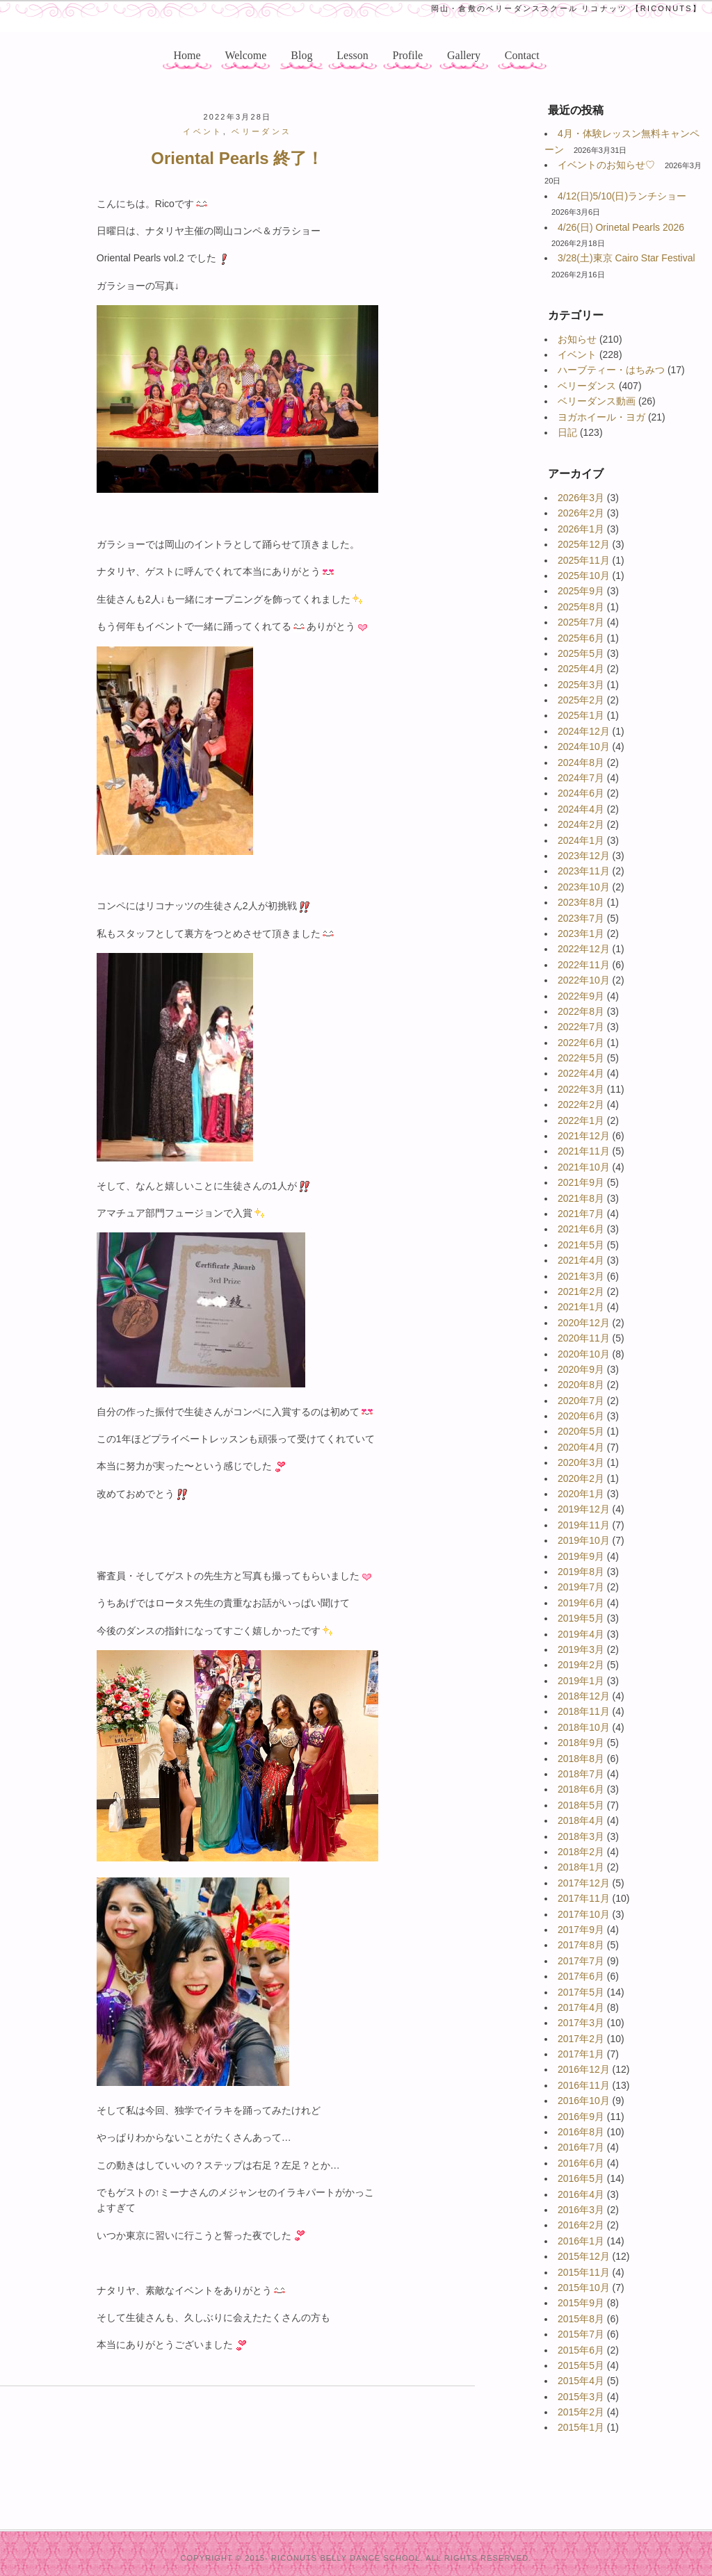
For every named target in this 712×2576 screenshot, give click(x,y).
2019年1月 (581, 1680)
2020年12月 (584, 1322)
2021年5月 (581, 1244)
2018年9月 (581, 1742)
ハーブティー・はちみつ (611, 369)
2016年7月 (581, 2147)
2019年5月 (581, 1618)
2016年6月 (581, 2163)
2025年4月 (581, 668)
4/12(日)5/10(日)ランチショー (622, 196)
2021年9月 (581, 1182)
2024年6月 (581, 793)
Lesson (352, 55)
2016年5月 (581, 2178)
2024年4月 (581, 809)
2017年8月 (581, 1944)
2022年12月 (584, 948)
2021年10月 (584, 1167)
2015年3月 (581, 2396)
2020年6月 (581, 1415)
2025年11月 (584, 560)
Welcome (245, 55)
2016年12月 (584, 2069)
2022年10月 (584, 980)
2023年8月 (581, 902)
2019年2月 (581, 1664)
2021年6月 (581, 1228)
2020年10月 (584, 1354)
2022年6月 (581, 1042)
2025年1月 (581, 715)
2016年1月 (581, 2241)
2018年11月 (584, 1711)
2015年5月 (581, 2365)
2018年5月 (581, 1805)
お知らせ (577, 339)
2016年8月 (581, 2131)
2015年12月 (584, 2256)
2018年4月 (581, 1820)
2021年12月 (584, 1135)
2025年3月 (581, 684)
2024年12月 (584, 731)
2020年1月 (581, 1493)
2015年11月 (584, 2272)
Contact (522, 55)
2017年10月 (584, 1914)
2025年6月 (581, 638)
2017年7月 (581, 1960)
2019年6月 (581, 1602)
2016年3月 (581, 2209)
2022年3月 (581, 1089)
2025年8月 (581, 606)
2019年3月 (581, 1649)
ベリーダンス (587, 385)
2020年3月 (581, 1462)
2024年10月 (584, 746)
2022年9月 (581, 996)
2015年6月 (581, 2350)
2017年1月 (581, 2054)
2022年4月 (581, 1073)
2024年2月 (581, 824)
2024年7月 (581, 777)
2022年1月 (581, 1120)
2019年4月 (581, 1634)
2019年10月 (584, 1540)
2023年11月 (584, 871)
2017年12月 (584, 1883)
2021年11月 (584, 1151)
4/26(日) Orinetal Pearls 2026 (621, 227)
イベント (577, 354)
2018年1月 (581, 1867)
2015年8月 (581, 2318)
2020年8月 (581, 1384)
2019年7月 (581, 1586)
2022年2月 (581, 1104)
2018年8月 (581, 1758)
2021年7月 (581, 1213)
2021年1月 (581, 1306)
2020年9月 (581, 1369)
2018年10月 (584, 1727)
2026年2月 (581, 513)
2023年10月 (584, 886)
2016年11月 (584, 2085)
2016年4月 (581, 2194)
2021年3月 (581, 1276)
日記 (567, 432)
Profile (408, 55)
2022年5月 (581, 1057)
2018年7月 (581, 1773)
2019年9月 (581, 1556)
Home (186, 55)
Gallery (463, 55)
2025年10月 (584, 575)
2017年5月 (581, 1992)
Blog (301, 55)
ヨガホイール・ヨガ (601, 417)
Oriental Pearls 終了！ (237, 158)
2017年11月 (584, 1898)
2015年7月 (581, 2334)
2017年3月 (581, 2022)
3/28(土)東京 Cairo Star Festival (626, 257)
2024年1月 (581, 840)
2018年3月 (581, 1836)
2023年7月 (581, 918)
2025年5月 (581, 653)
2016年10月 (584, 2100)
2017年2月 (581, 2038)
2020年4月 (581, 1447)
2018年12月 (584, 1696)
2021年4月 (581, 1260)
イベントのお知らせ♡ (606, 164)
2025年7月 (581, 622)
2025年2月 (581, 700)
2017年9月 (581, 1929)
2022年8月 (581, 1011)
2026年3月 (581, 497)
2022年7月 (581, 1026)
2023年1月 (581, 933)
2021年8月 (581, 1198)
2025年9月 (581, 590)
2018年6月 (581, 1789)
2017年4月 (581, 2007)
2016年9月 (581, 2116)
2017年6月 (581, 1976)
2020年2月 (581, 1478)
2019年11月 (584, 1525)
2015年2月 (581, 2412)
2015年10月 (584, 2287)
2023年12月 (584, 855)
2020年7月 (581, 1400)
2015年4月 (581, 2380)
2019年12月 (584, 1509)
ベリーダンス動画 (597, 401)
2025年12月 (584, 544)
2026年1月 (581, 529)
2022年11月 (584, 964)
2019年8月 (581, 1571)
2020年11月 (584, 1338)
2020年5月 (581, 1431)
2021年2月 (581, 1291)
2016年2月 (581, 2225)
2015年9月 (581, 2302)
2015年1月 (581, 2427)
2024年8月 (581, 762)
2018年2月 (581, 1851)
